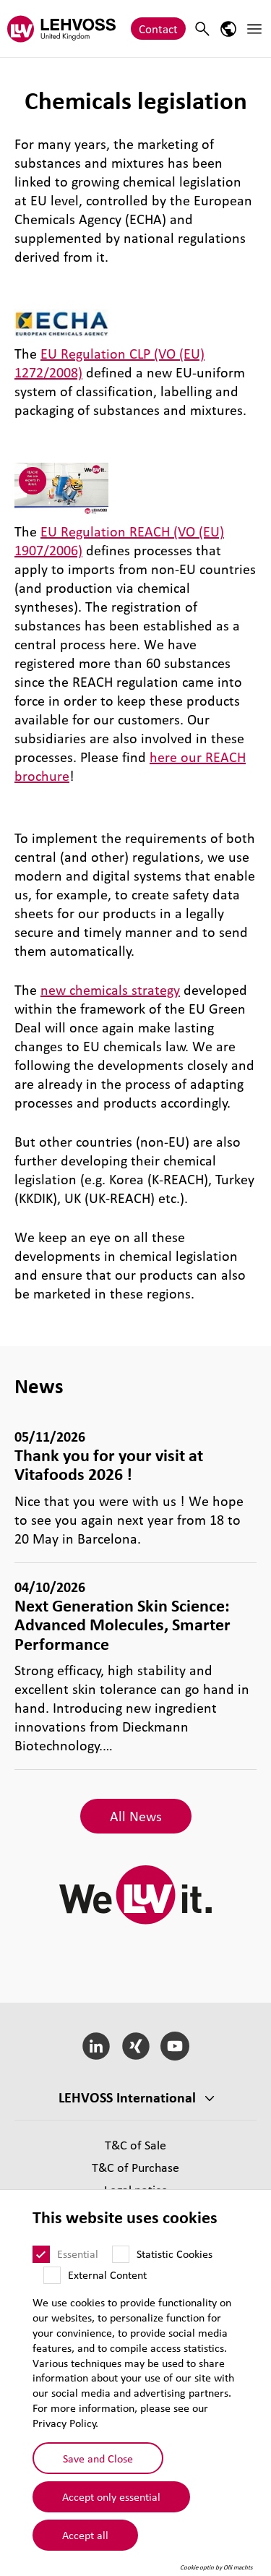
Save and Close (98, 2463)
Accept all (85, 2541)
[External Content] (52, 2281)
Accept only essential (111, 2502)
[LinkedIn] (96, 2046)
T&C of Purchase (135, 2167)
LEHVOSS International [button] (127, 2097)
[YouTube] (175, 2046)
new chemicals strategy (110, 990)
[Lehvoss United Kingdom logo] (61, 28)
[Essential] (41, 2260)
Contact (158, 28)
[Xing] (135, 2046)
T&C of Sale (135, 2145)
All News (136, 1816)
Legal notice (136, 2189)
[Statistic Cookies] (120, 2260)
